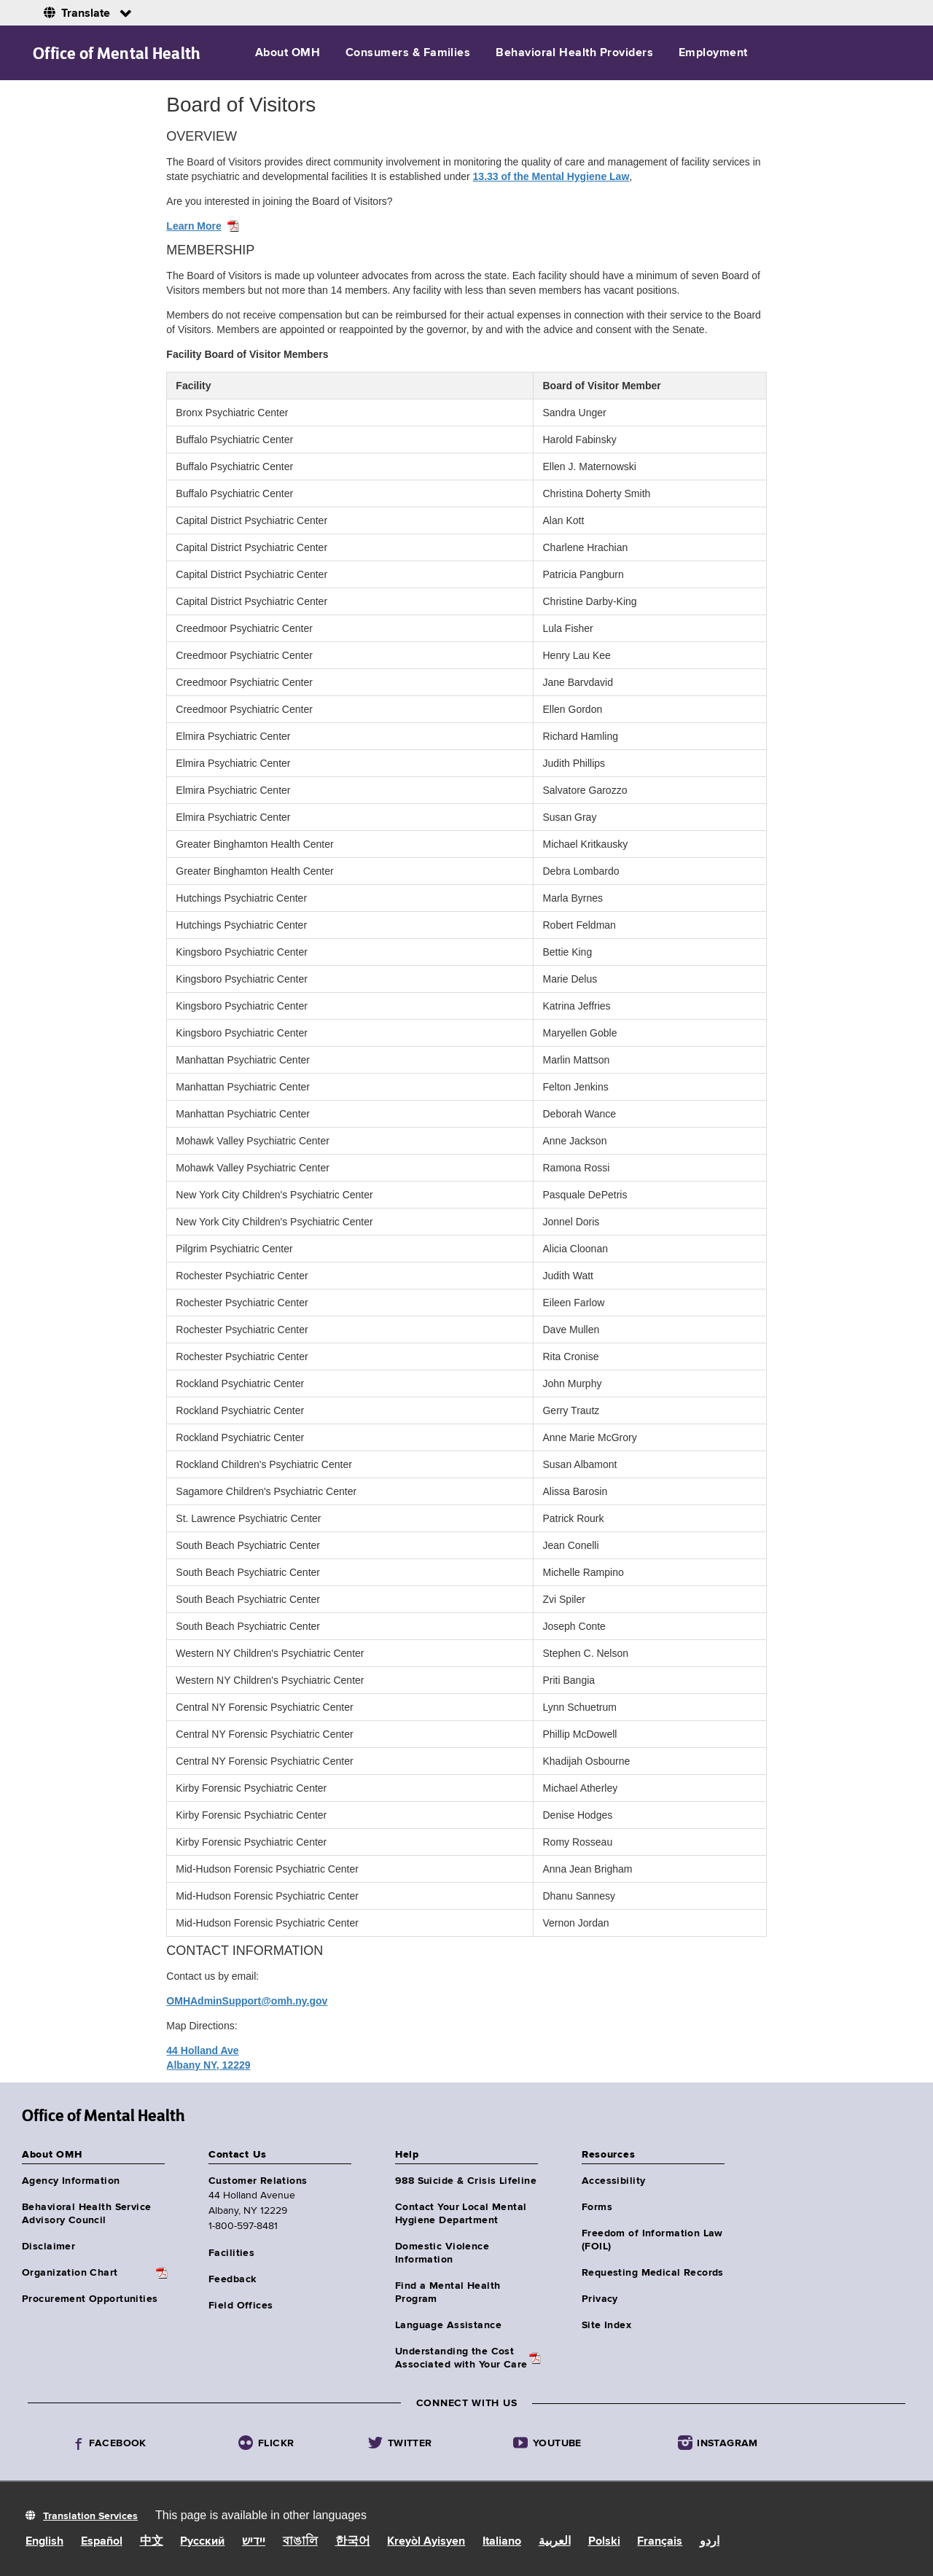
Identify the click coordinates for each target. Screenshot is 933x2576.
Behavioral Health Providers (574, 53)
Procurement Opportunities (90, 2299)
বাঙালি (300, 2542)
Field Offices (240, 2305)
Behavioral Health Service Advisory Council (87, 2213)
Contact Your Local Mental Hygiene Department (461, 2213)
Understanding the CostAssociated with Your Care (461, 2358)
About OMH (287, 53)
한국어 (352, 2542)
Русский (202, 2542)
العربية (555, 2542)
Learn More (193, 226)
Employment (713, 53)
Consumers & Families (408, 53)
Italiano (502, 2542)
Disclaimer (48, 2246)
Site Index (606, 2325)
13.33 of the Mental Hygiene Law (551, 176)
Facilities (231, 2253)
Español (101, 2542)
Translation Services (90, 2516)
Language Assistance (448, 2325)
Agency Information (71, 2181)
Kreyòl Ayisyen (426, 2542)
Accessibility (613, 2181)
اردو (709, 2542)
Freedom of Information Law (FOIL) (652, 2240)
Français (659, 2542)
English (44, 2542)
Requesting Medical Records (653, 2273)
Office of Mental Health (117, 53)
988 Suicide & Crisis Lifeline (465, 2181)
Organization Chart (70, 2273)
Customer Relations (258, 2181)
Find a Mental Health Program (447, 2292)
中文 (151, 2542)
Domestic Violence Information (442, 2253)
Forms (597, 2207)
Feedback (232, 2279)
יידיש (253, 2542)
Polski (604, 2542)
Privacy (600, 2299)
